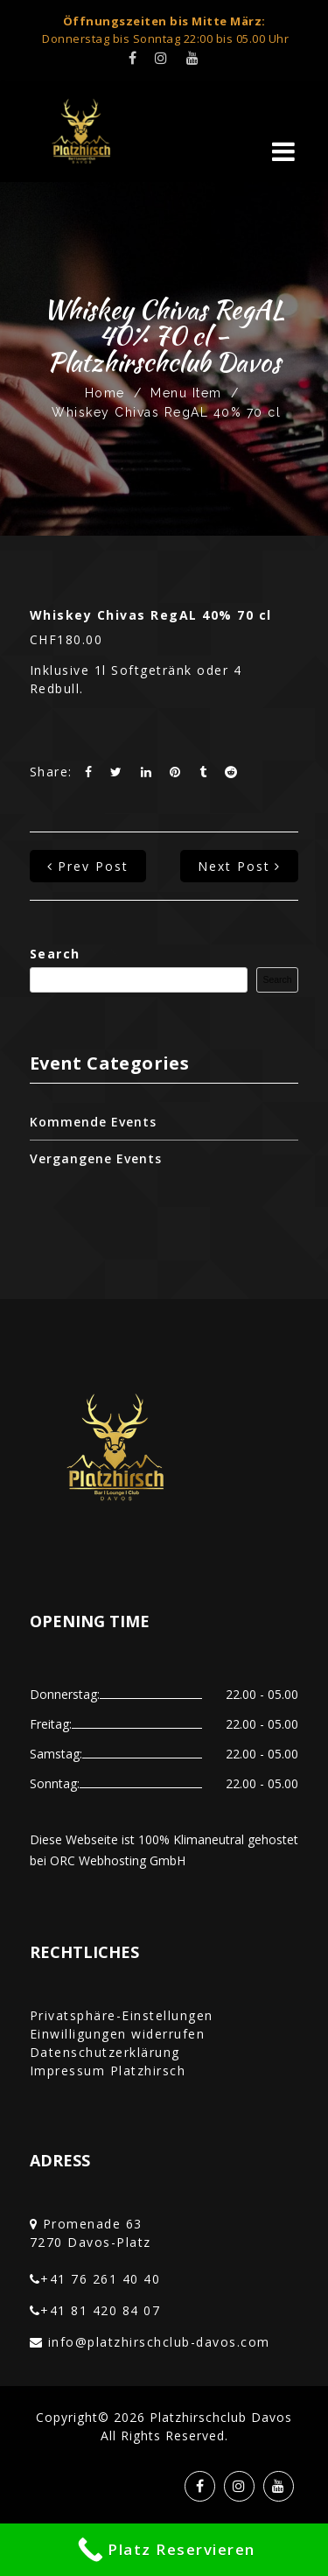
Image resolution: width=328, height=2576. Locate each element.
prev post (88, 866)
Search (55, 953)
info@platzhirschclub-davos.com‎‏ (159, 2342)
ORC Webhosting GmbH (117, 1860)
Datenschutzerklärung (105, 2052)
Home (105, 393)
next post (239, 866)
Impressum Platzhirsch (108, 2070)
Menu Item (186, 393)
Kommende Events (93, 1121)
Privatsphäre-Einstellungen (121, 2015)
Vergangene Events (96, 1158)
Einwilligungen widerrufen (118, 2033)
